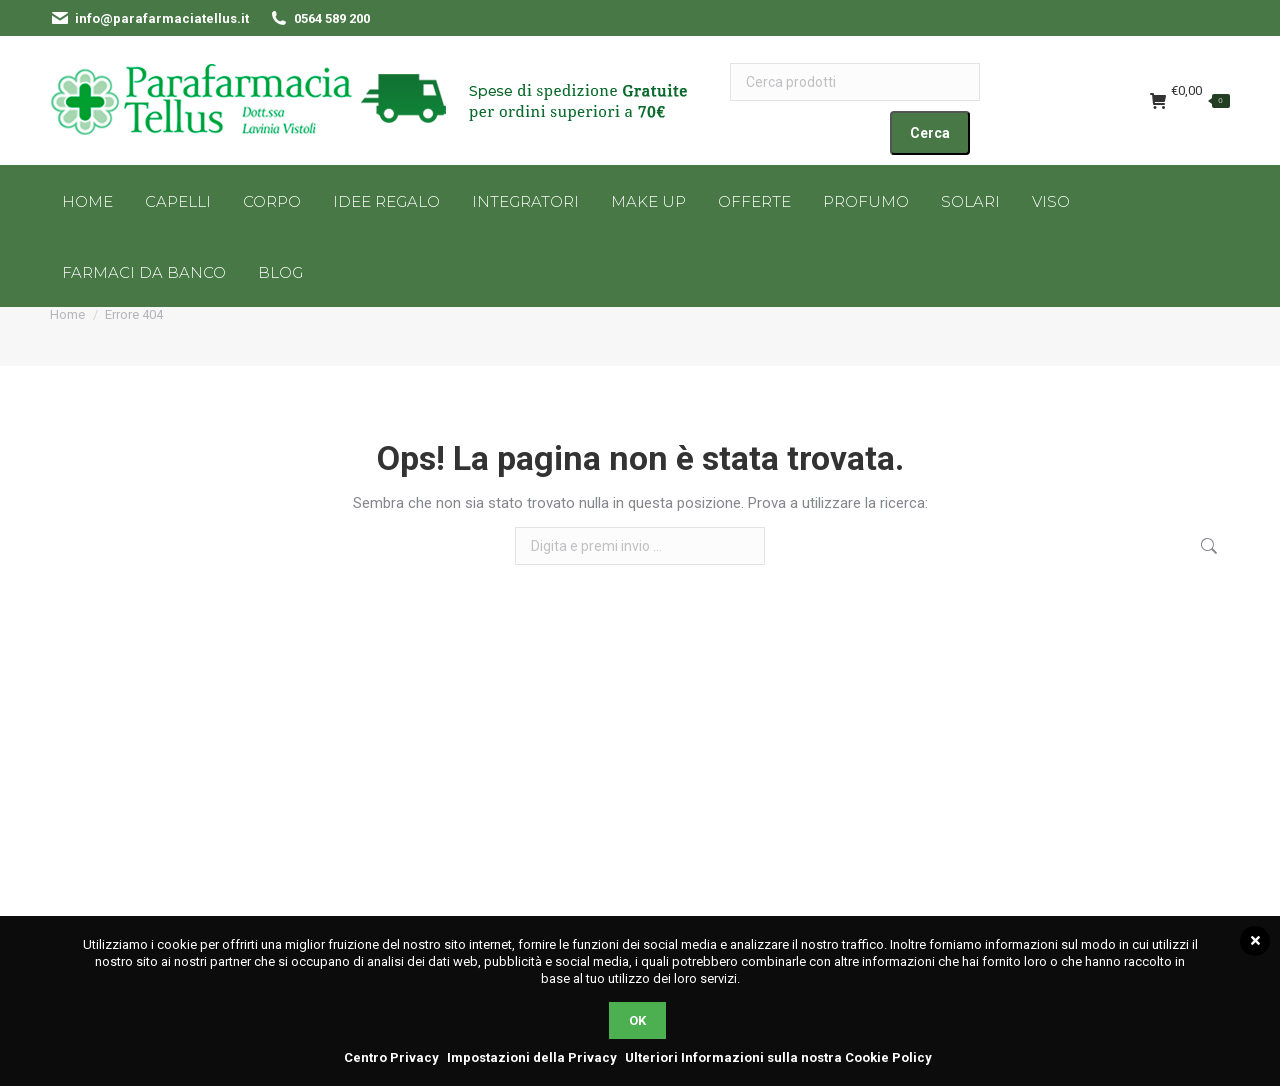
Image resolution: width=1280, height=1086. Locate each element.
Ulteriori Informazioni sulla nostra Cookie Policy (778, 1057)
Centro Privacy (391, 1057)
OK (637, 1020)
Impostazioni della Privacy (532, 1057)
